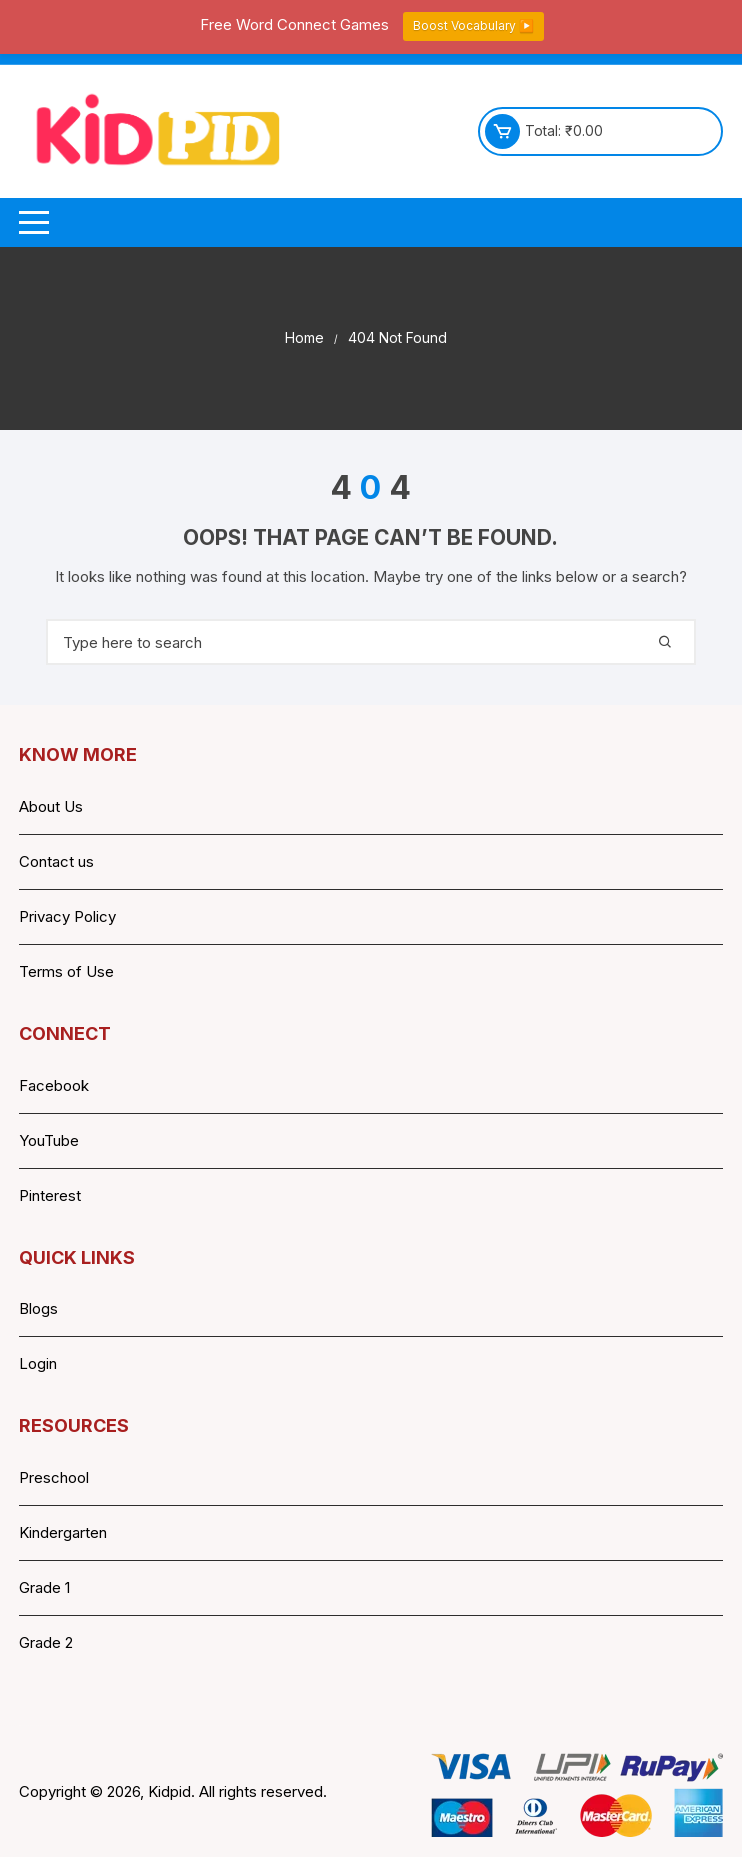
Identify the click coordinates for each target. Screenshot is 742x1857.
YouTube (49, 1140)
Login (38, 1363)
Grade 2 (46, 1642)
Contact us (56, 861)
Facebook (54, 1085)
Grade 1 (44, 1587)
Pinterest (50, 1195)
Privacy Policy (67, 916)
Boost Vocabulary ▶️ (473, 25)
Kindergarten (63, 1532)
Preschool (54, 1477)
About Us (51, 806)
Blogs (38, 1308)
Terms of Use (66, 971)
